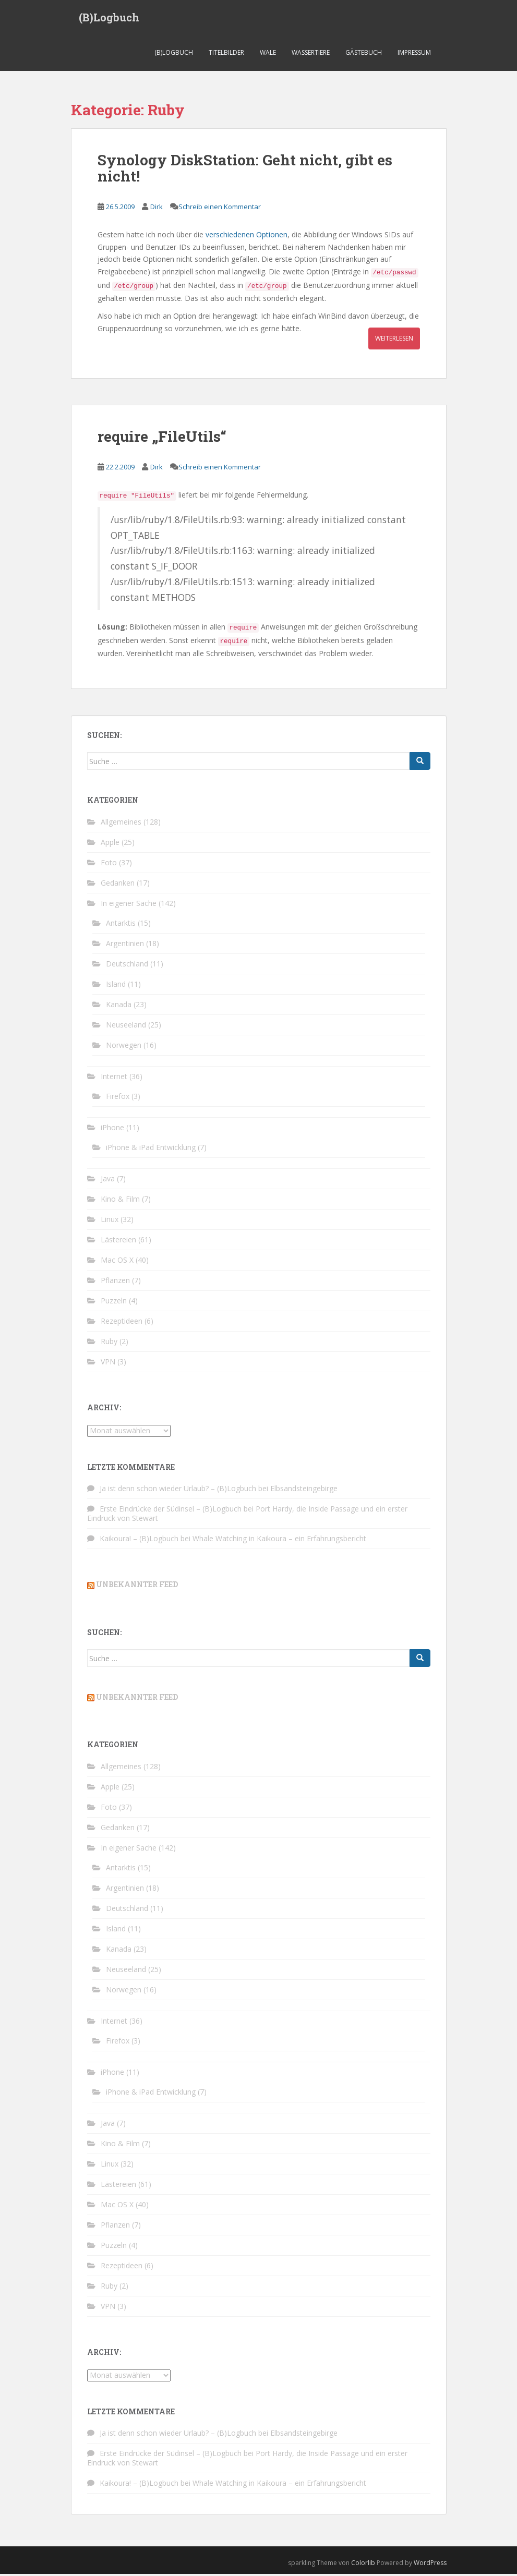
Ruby (109, 1343)
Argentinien (125, 945)
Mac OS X (117, 1262)
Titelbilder (226, 54)
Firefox (117, 1098)
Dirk (156, 208)
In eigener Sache (129, 905)
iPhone (112, 1129)
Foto (109, 864)
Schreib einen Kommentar (219, 208)
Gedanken (118, 885)
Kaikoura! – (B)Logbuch (139, 1541)
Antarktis (121, 925)
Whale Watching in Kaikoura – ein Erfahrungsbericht (279, 1541)
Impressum (414, 54)
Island (116, 986)
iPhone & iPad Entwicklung (151, 1149)
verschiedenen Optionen (246, 236)
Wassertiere (311, 54)
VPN (108, 1364)
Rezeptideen (121, 1323)
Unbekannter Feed (137, 1587)
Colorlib (363, 2565)
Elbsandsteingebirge (304, 1491)
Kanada (118, 1006)
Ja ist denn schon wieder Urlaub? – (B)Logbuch (178, 1491)
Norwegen (123, 1047)
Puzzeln (114, 1303)
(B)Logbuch (109, 18)
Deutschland (127, 966)
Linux (109, 1221)
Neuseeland (126, 1027)
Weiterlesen (394, 340)
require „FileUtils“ (162, 438)
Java (108, 1181)
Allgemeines (121, 824)
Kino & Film (120, 1201)
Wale (268, 54)
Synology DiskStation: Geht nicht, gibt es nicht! (245, 170)
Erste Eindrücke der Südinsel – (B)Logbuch (171, 1511)
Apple (110, 844)
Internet (114, 1078)
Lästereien (118, 1242)
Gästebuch (363, 54)
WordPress (430, 2565)
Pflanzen (115, 1282)
